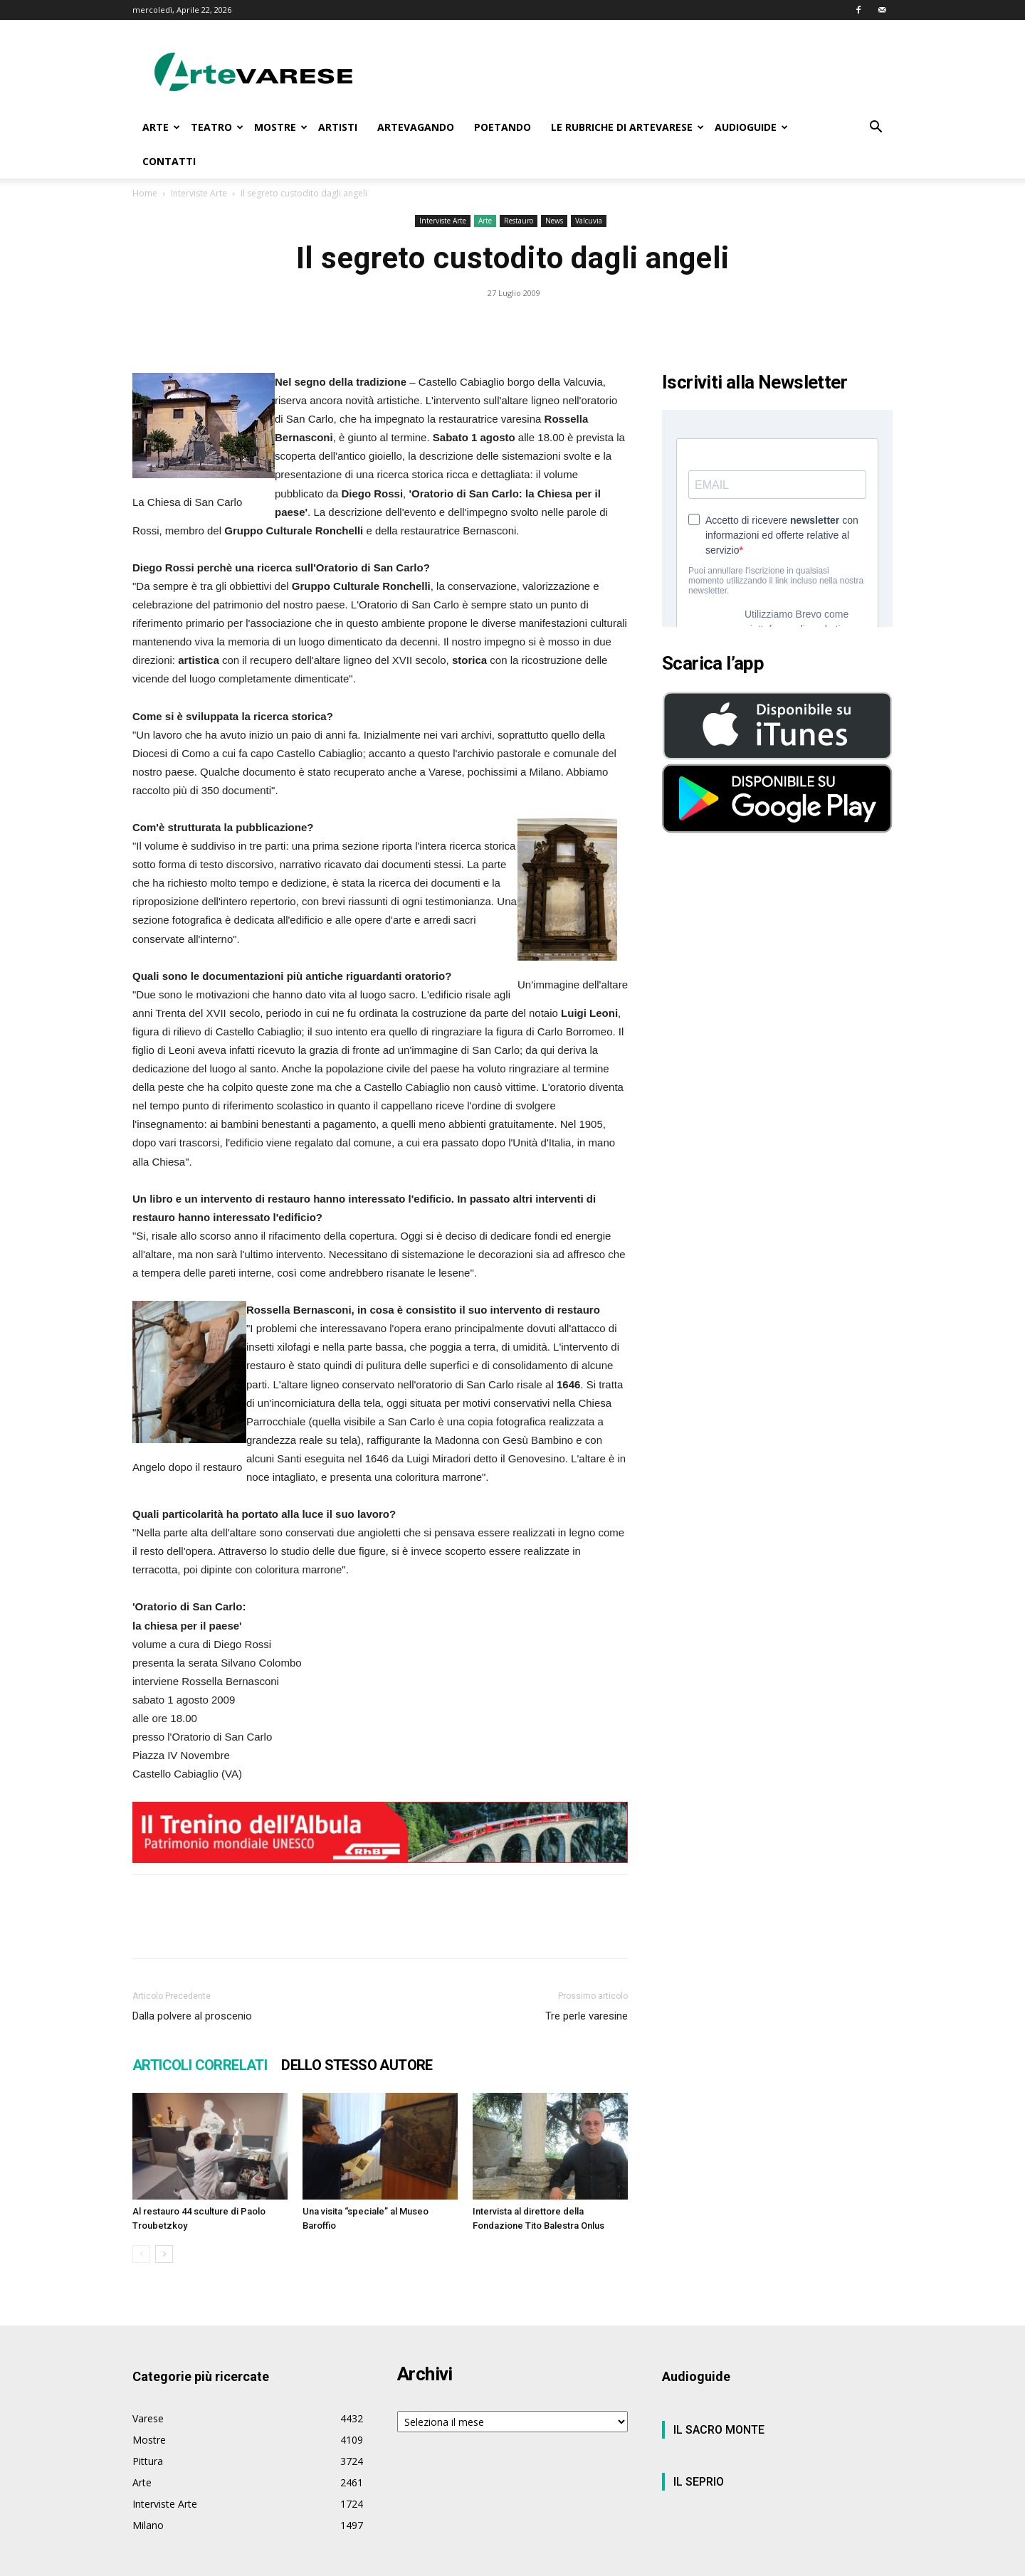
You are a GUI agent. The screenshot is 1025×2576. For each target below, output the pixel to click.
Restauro (518, 221)
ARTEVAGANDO (415, 127)
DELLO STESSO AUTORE (357, 2065)
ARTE (161, 127)
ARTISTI (337, 127)
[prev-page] (141, 2254)
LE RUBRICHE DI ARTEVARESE (627, 127)
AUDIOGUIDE (751, 127)
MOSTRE (281, 127)
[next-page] (164, 2254)
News (554, 221)
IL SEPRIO (698, 2481)
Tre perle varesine (586, 2016)
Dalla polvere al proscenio (192, 2016)
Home (144, 193)
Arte (485, 221)
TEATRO (217, 127)
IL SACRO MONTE (718, 2430)
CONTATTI (169, 161)
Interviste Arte (199, 193)
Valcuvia (588, 221)
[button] (875, 128)
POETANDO (502, 127)
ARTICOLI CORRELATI (199, 2065)
